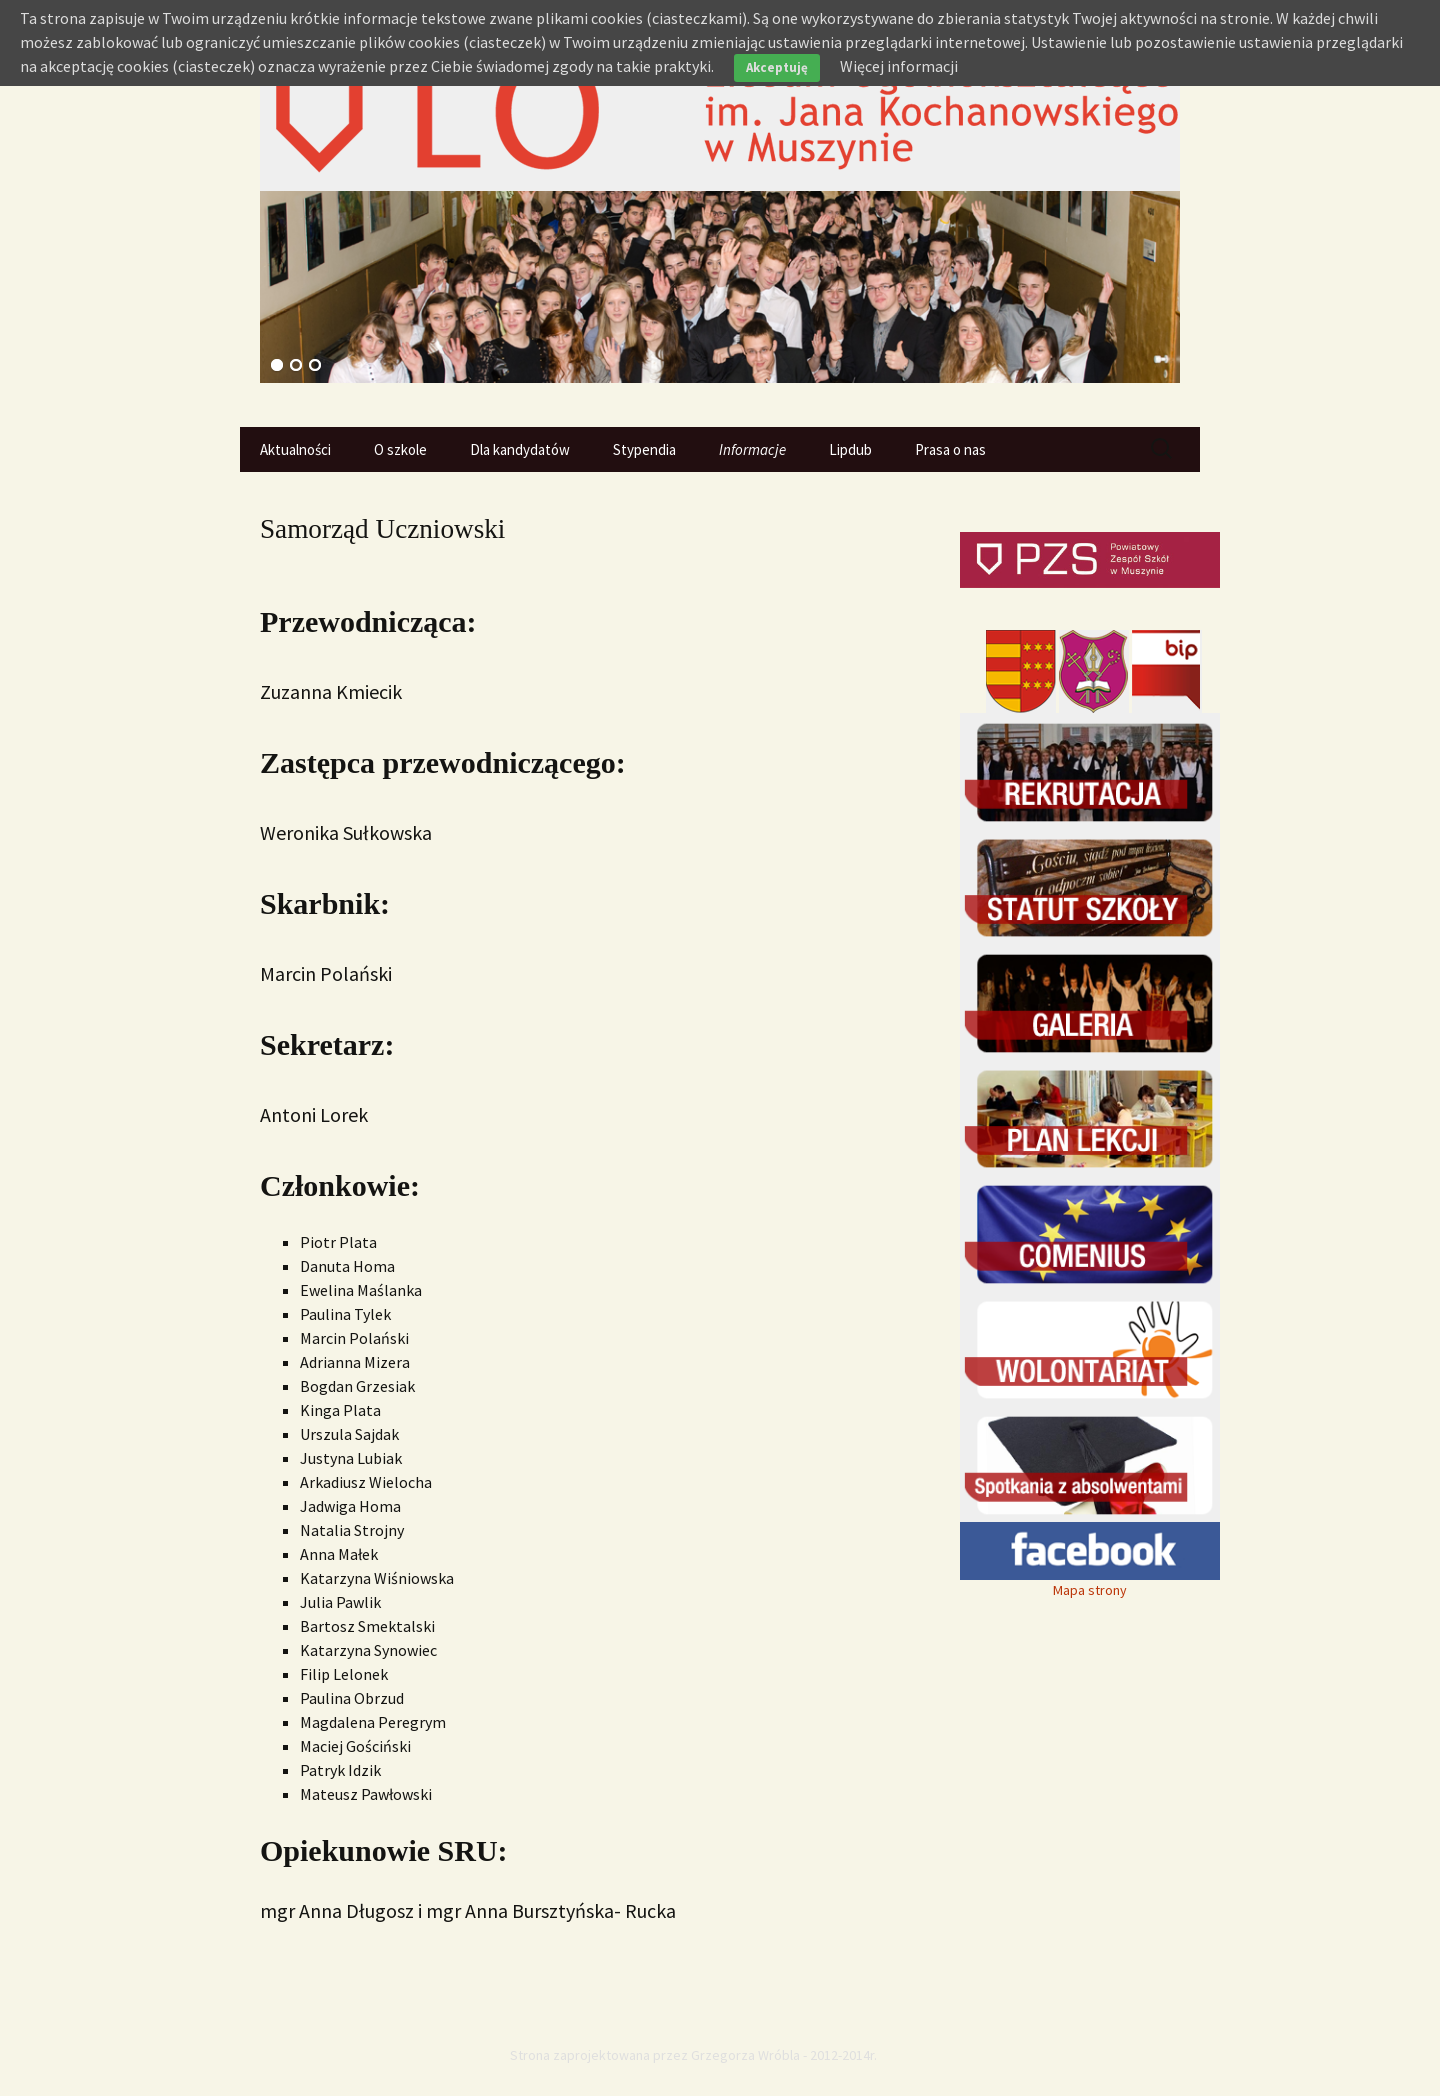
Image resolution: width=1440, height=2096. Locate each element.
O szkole (400, 449)
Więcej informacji (899, 66)
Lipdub (850, 449)
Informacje (752, 449)
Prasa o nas (950, 449)
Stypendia (644, 449)
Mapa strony (1090, 1590)
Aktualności (295, 449)
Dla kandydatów (520, 449)
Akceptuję (777, 67)
